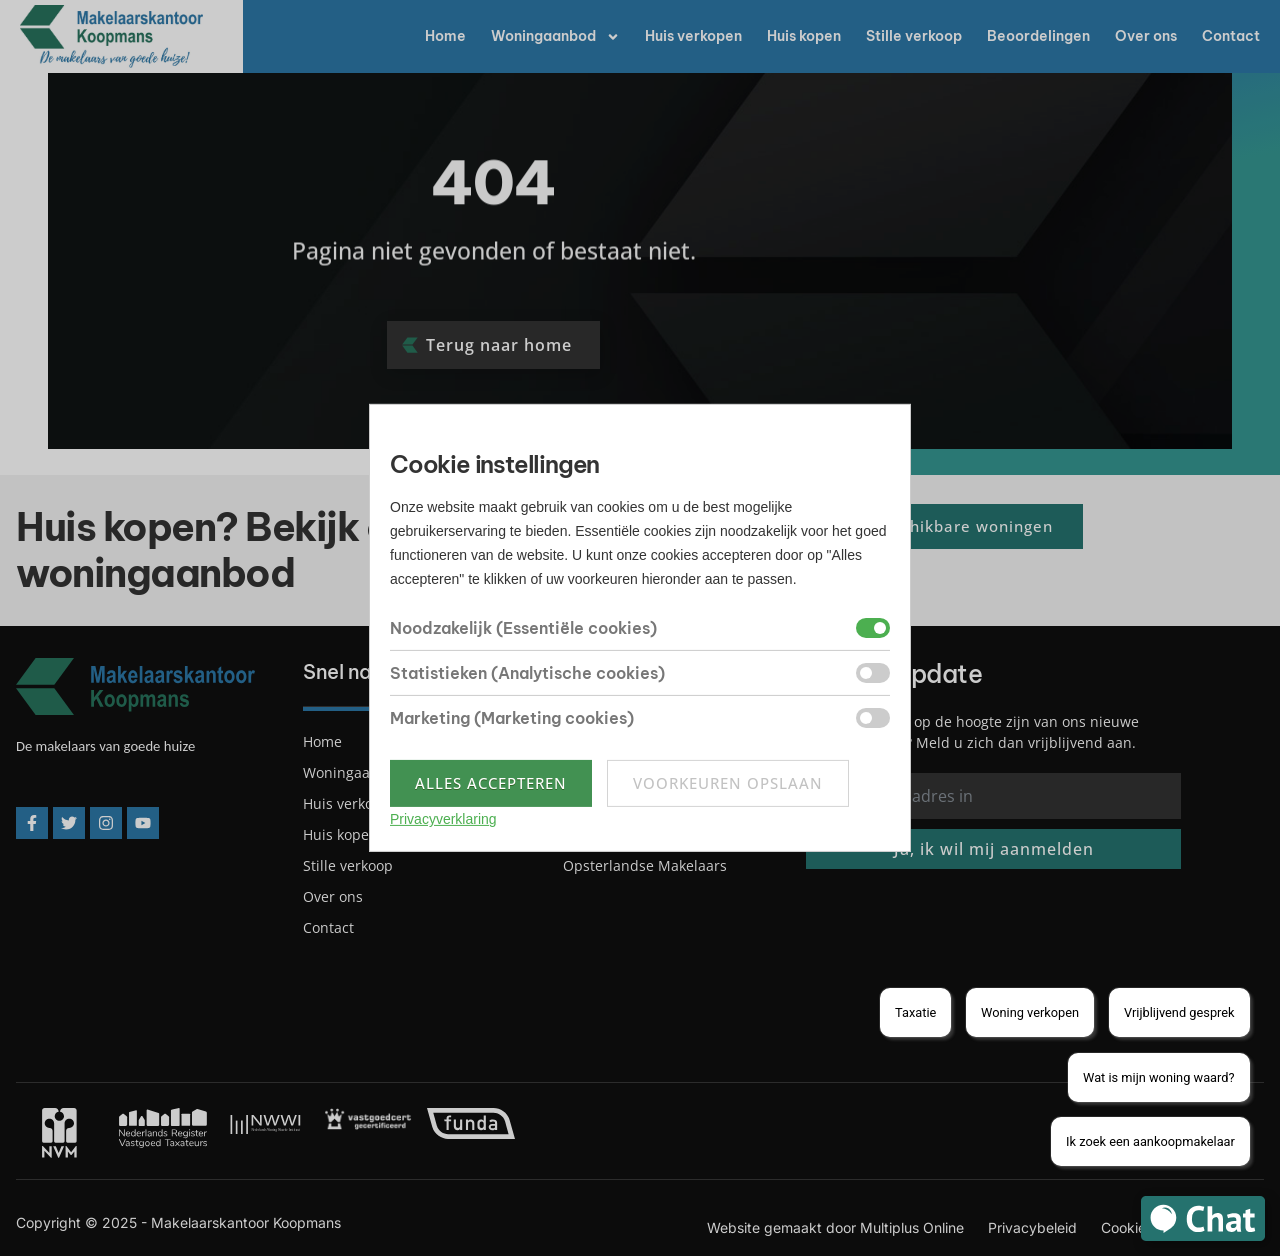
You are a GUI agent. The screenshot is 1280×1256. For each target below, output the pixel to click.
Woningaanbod (555, 37)
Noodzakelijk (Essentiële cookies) (523, 628)
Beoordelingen (1038, 36)
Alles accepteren (491, 783)
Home (445, 36)
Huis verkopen (693, 36)
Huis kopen (804, 36)
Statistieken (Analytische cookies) (527, 673)
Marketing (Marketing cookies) (512, 718)
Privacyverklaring (443, 819)
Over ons (1146, 36)
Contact (1231, 36)
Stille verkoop (914, 36)
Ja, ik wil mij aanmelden (994, 849)
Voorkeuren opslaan (728, 783)
